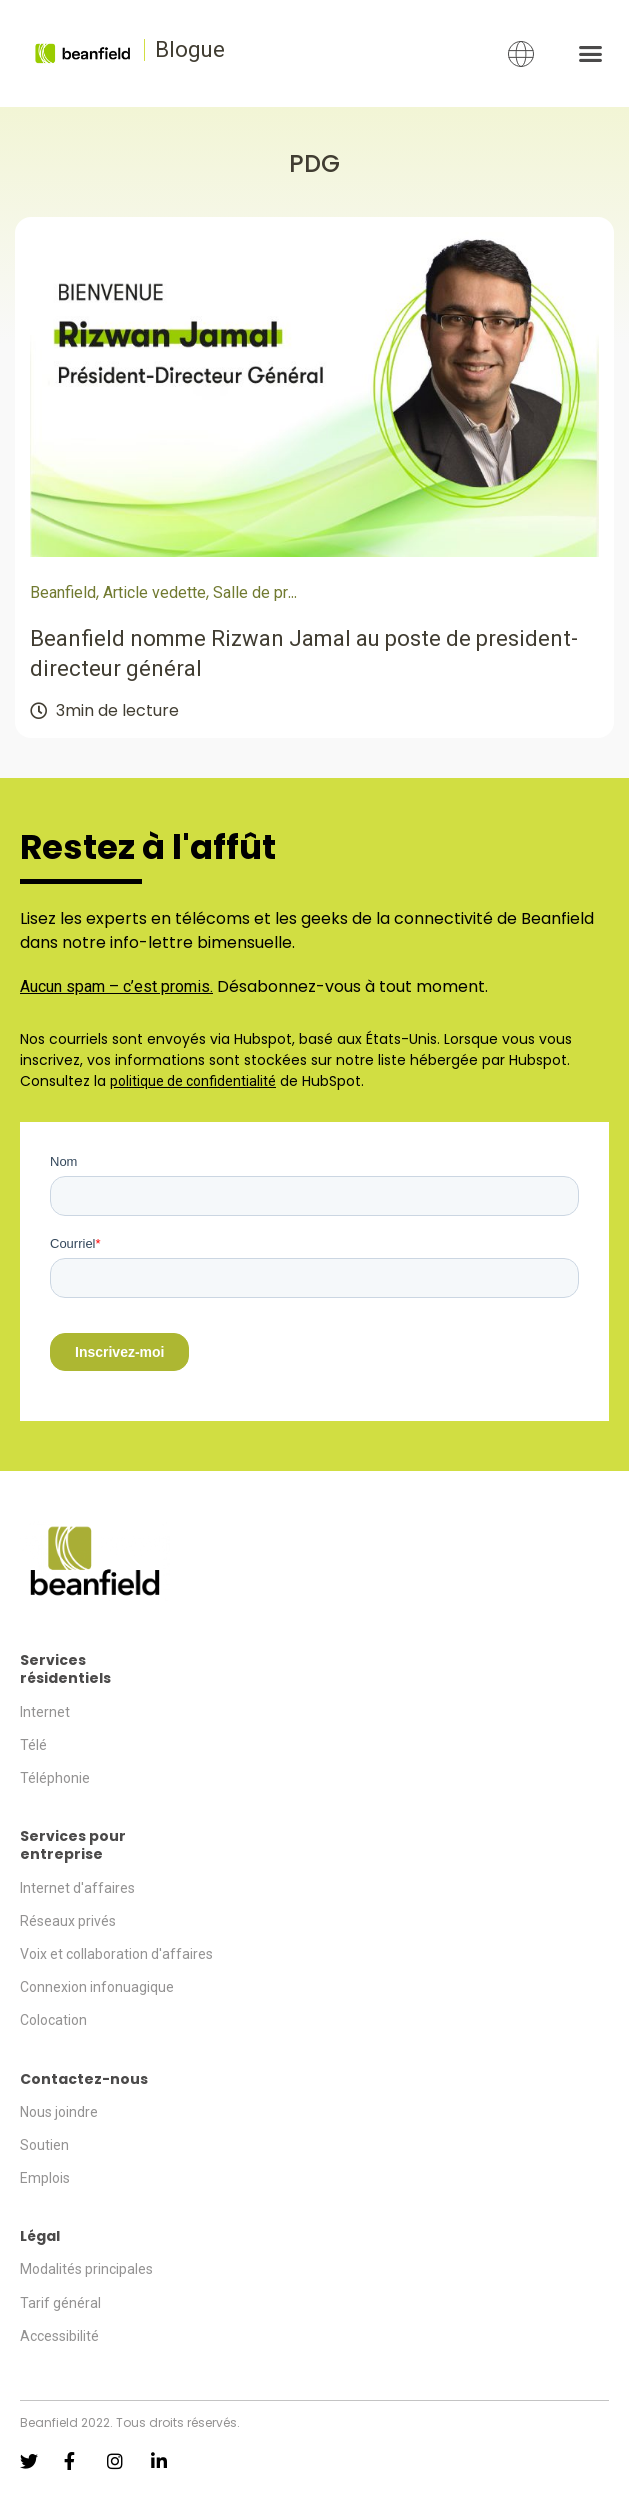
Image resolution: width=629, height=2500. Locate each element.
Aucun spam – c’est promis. (116, 986)
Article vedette (154, 592)
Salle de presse (268, 592)
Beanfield (63, 592)
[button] (590, 54)
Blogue (190, 49)
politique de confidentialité (193, 1081)
